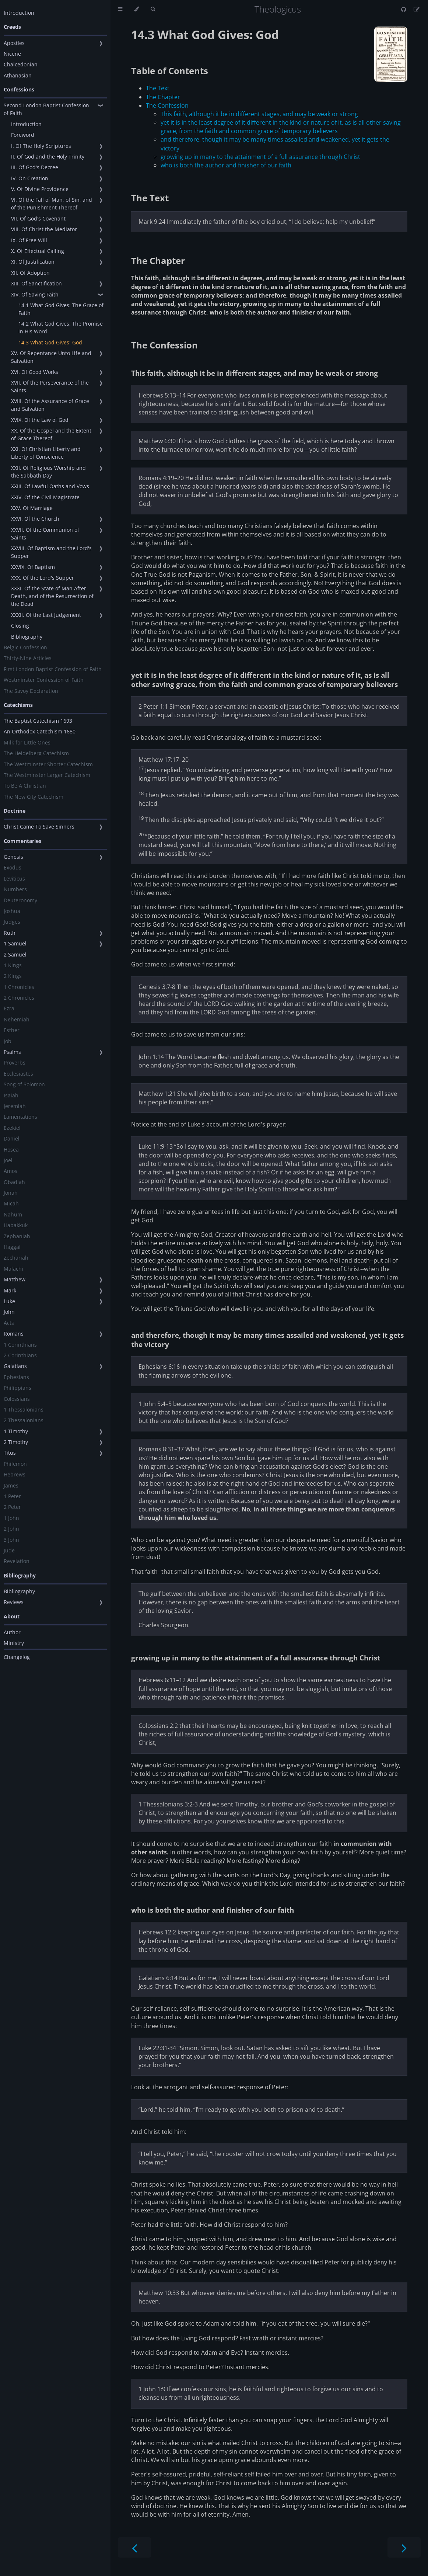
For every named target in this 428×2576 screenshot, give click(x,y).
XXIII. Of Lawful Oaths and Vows (50, 486)
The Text (157, 88)
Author (12, 1632)
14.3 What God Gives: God (50, 342)
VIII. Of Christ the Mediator (44, 229)
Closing (20, 625)
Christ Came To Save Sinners (39, 826)
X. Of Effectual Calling (37, 250)
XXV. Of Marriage (32, 507)
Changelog (17, 1656)
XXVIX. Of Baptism (33, 566)
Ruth (9, 932)
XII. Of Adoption (30, 272)
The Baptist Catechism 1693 (38, 720)
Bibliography (26, 636)
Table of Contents (169, 71)
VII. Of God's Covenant (38, 218)
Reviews (14, 1601)
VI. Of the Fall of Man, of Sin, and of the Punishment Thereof (51, 203)
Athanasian (18, 75)
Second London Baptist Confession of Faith (46, 109)
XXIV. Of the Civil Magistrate (45, 497)
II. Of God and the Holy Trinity (47, 156)
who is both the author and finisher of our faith (226, 165)
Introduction (19, 12)
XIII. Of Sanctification (36, 283)
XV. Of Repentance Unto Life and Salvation (51, 357)
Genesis (13, 856)
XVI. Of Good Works (34, 371)
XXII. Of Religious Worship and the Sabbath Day (48, 471)
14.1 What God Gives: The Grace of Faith (61, 309)
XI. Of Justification (33, 261)
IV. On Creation (29, 178)
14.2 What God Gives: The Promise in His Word (60, 327)
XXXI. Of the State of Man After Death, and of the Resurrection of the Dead (52, 596)
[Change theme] (136, 9)
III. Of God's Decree (34, 167)
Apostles (14, 42)
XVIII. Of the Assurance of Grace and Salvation (50, 404)
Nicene (12, 53)
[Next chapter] (404, 2547)
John (9, 1311)
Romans (14, 1333)
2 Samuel (15, 954)
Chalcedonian (21, 64)
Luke (9, 1301)
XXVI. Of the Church (35, 518)
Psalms (12, 1051)
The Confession (167, 105)
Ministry (14, 1642)
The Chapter (163, 97)
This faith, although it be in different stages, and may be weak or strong (259, 114)
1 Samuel (15, 943)
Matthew (14, 1279)
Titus (10, 1452)
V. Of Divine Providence (40, 188)
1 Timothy (16, 1431)
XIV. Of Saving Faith (35, 294)
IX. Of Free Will (29, 240)
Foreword (22, 134)
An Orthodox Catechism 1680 (40, 731)
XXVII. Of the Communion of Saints (45, 533)
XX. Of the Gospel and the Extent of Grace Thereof (51, 434)
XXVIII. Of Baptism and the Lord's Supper (51, 552)
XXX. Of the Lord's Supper (42, 577)
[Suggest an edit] (416, 9)
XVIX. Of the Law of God (40, 419)
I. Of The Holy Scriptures (41, 145)
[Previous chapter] (134, 2547)
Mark (10, 1290)
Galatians (15, 1365)
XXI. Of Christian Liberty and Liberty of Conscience (46, 452)
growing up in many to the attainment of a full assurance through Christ (260, 157)
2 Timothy (16, 1441)
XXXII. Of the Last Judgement (46, 614)
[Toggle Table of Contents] (120, 9)
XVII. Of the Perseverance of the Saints (50, 386)
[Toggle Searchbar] (153, 9)
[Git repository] (404, 9)
